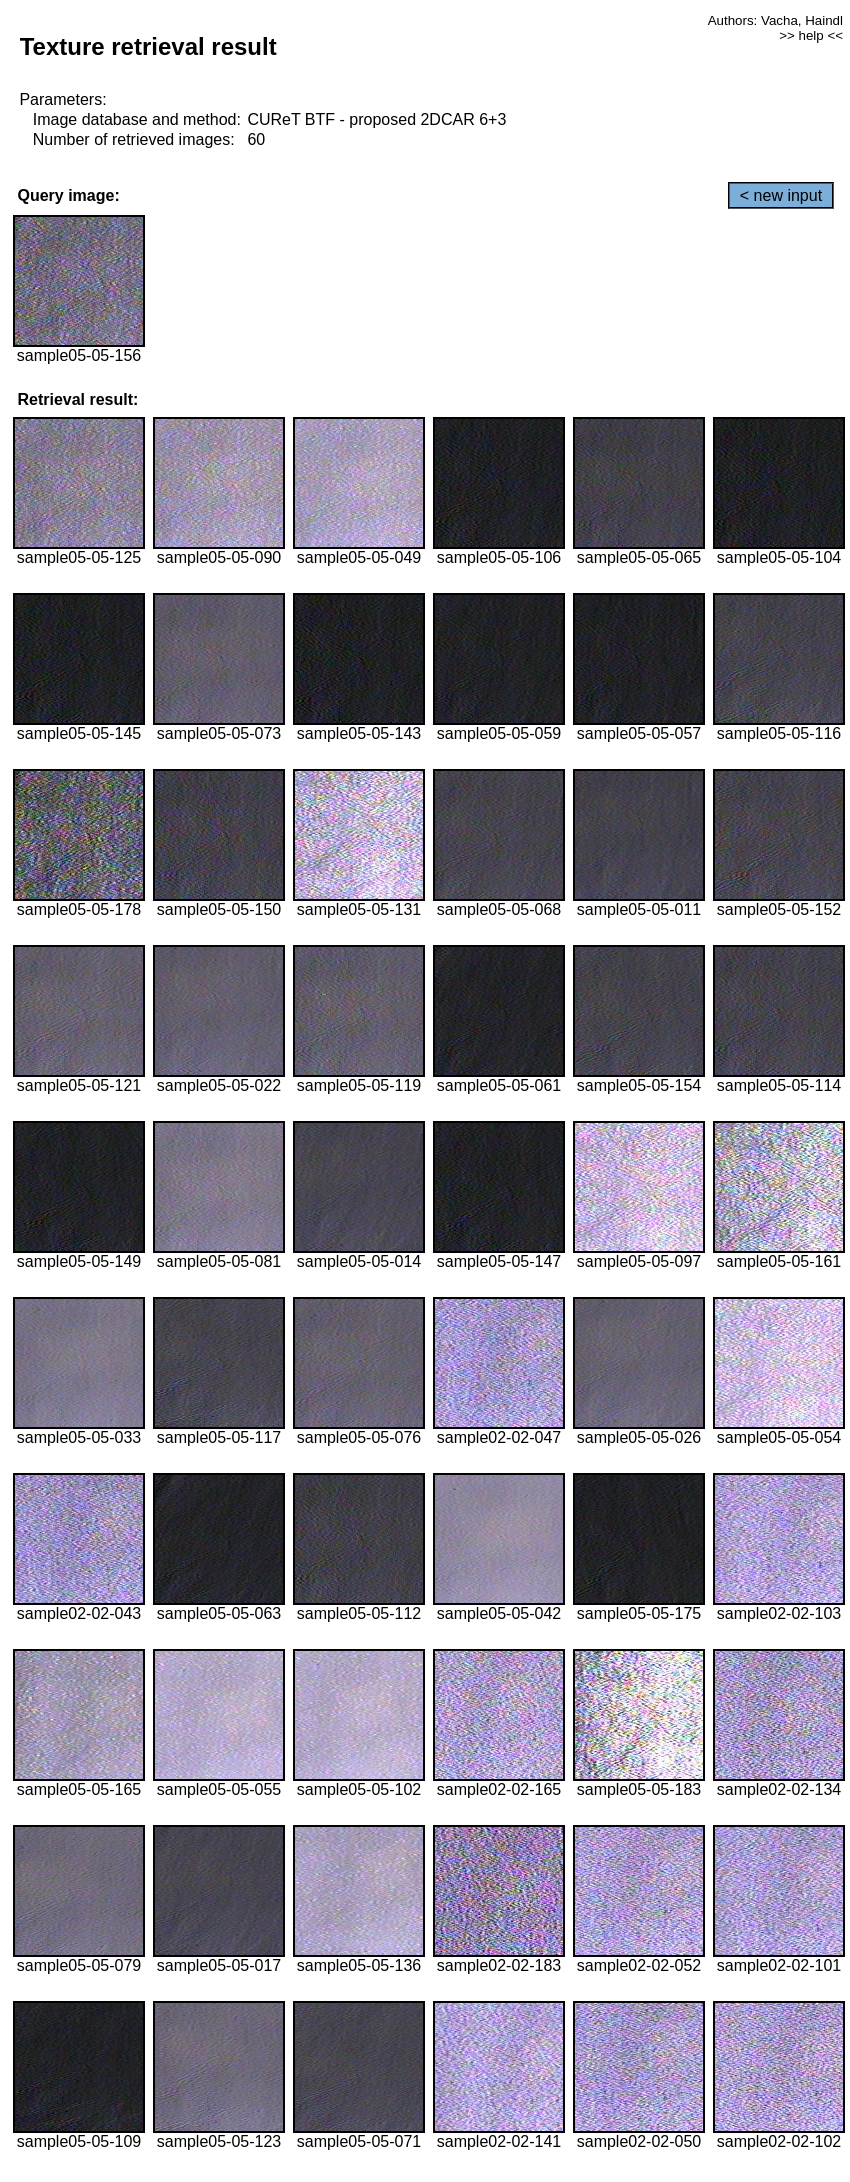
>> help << (811, 35)
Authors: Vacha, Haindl (775, 20)
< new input (781, 195)
